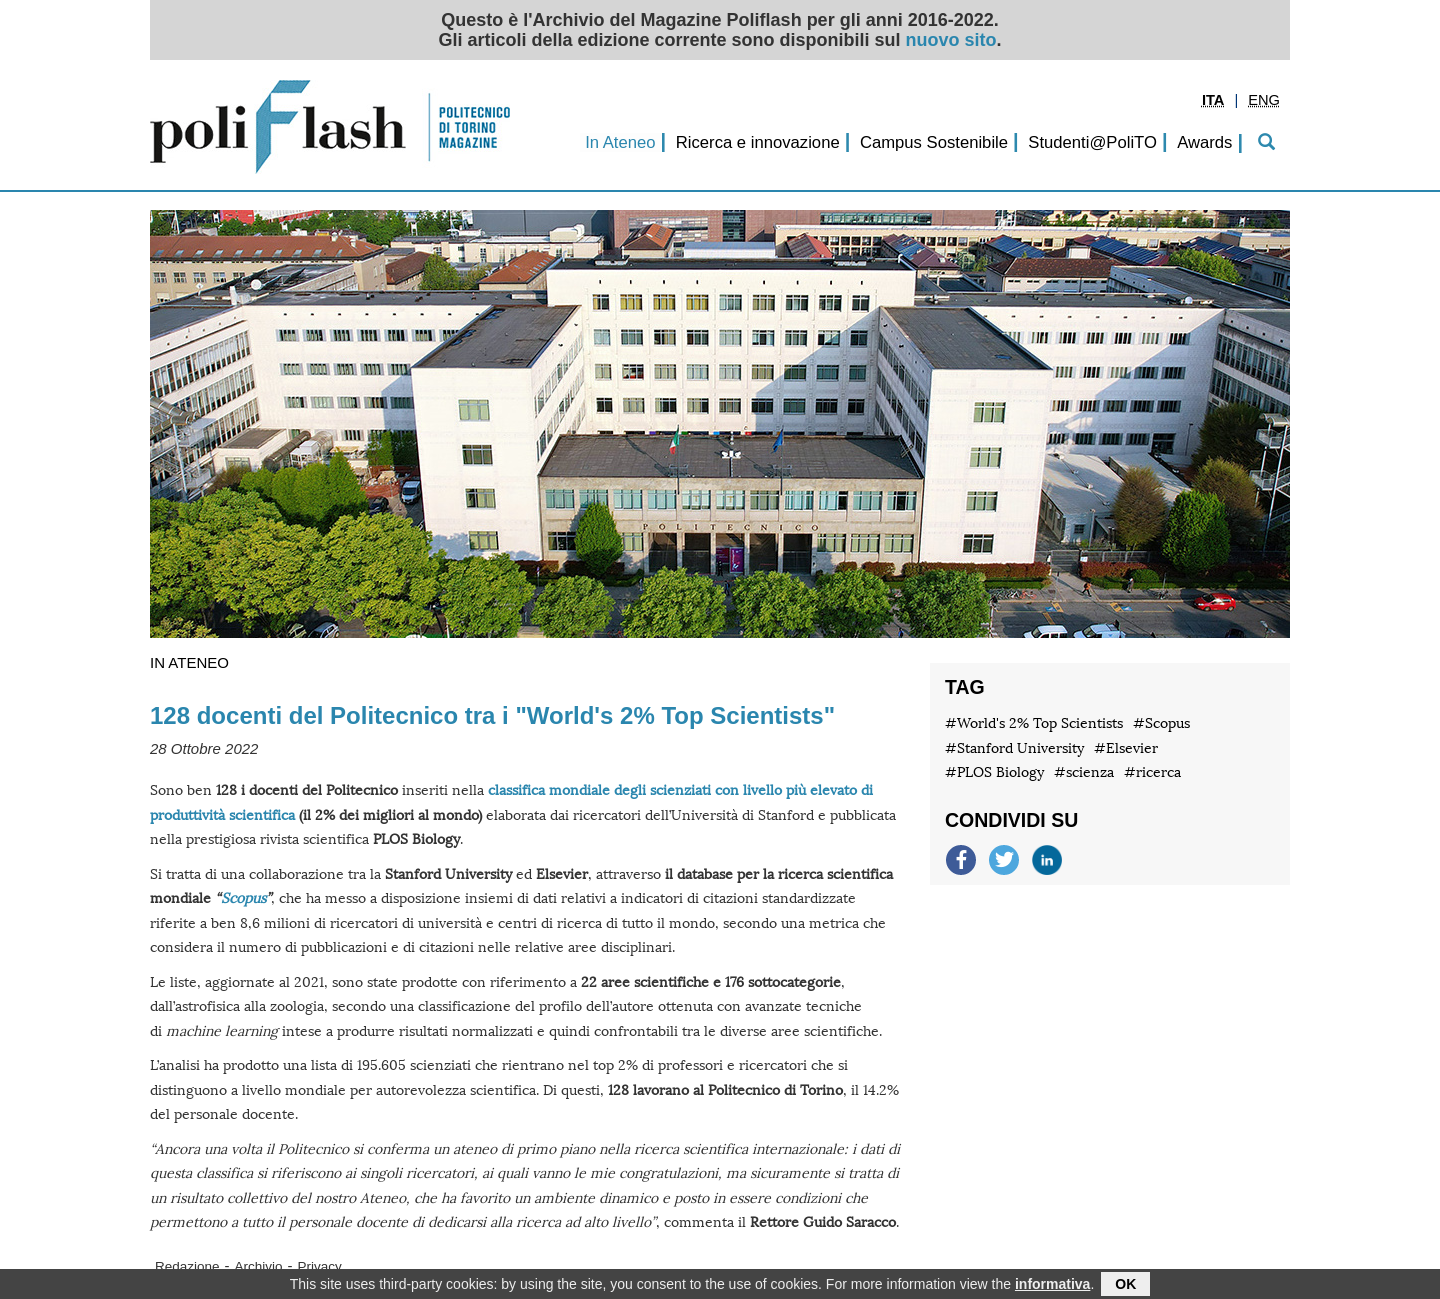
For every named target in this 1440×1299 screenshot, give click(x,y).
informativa (1052, 1286)
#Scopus (1161, 723)
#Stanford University (1014, 748)
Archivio (259, 1266)
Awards (1204, 142)
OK (1125, 1286)
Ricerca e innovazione (758, 142)
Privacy (320, 1266)
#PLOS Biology (994, 772)
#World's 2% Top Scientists (1034, 723)
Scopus (243, 898)
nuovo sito (951, 40)
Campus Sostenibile (934, 142)
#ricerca (1152, 772)
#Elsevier (1126, 748)
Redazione (187, 1266)
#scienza (1084, 772)
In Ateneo (620, 142)
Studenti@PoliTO (1092, 142)
